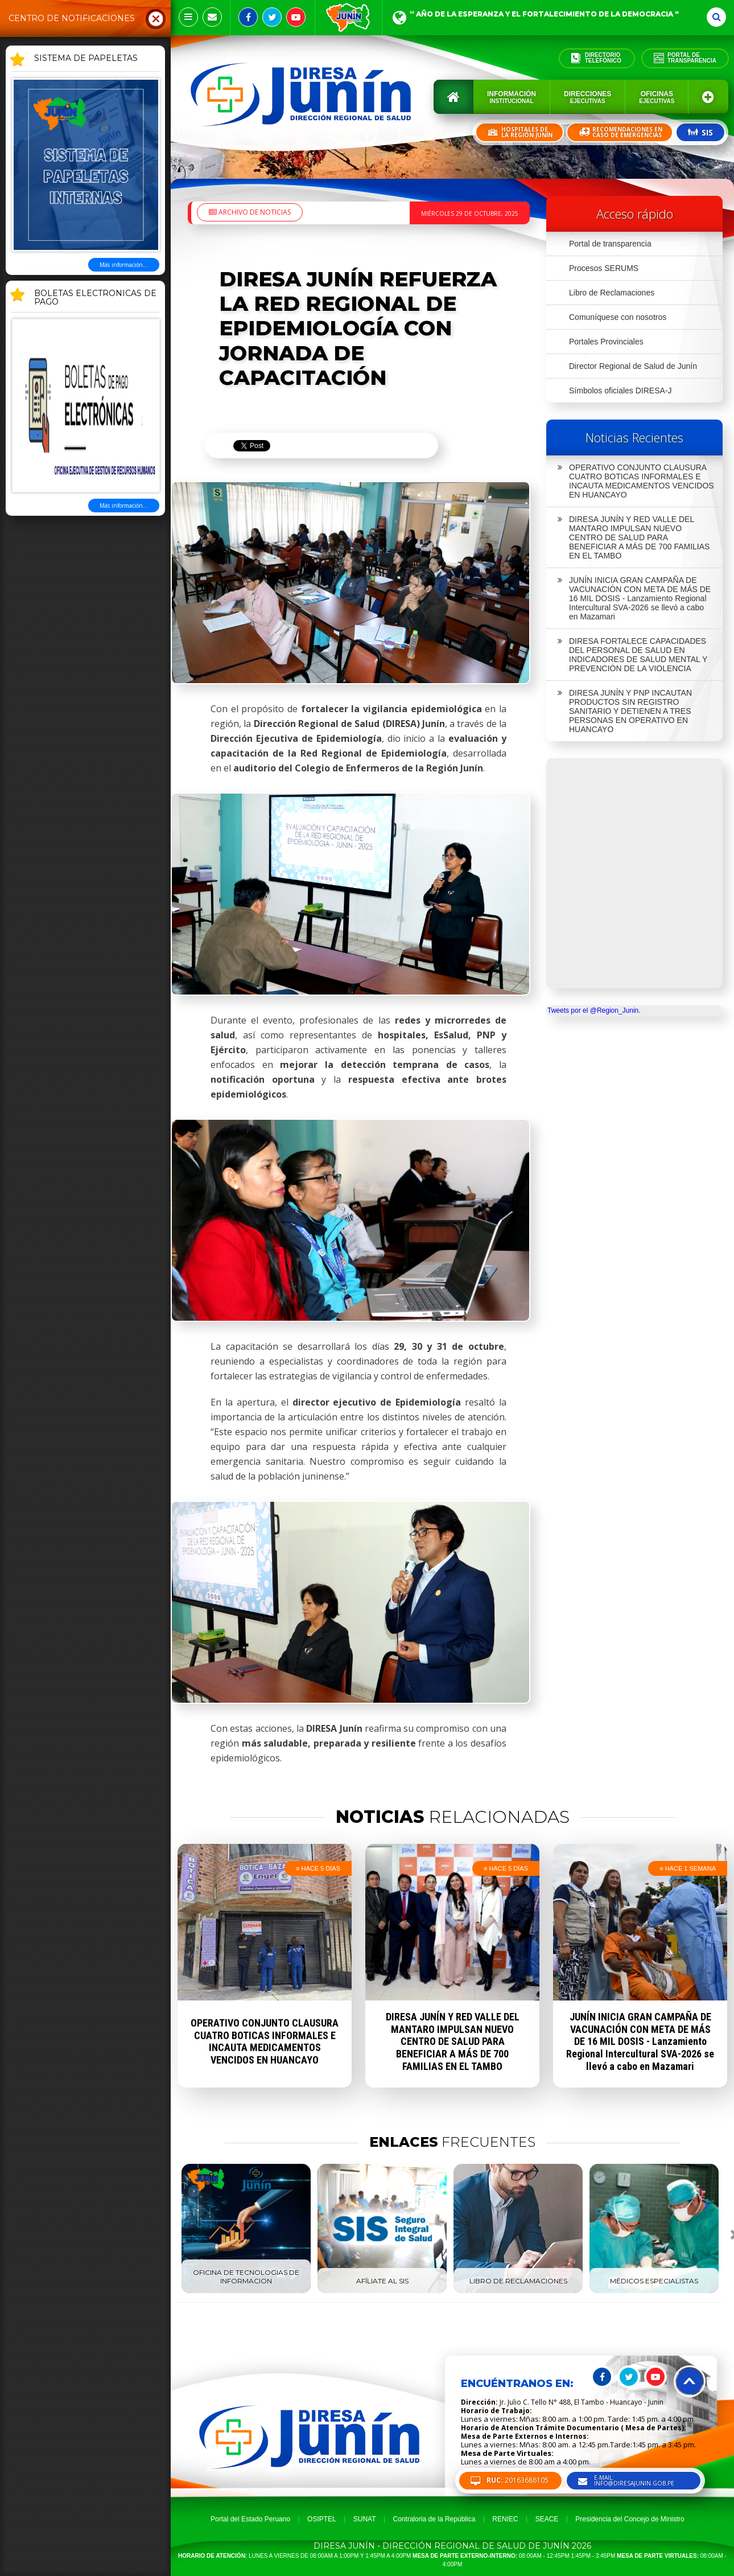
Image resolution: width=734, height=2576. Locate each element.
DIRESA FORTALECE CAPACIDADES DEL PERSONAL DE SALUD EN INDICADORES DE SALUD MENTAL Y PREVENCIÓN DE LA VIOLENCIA (632, 654)
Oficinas (656, 97)
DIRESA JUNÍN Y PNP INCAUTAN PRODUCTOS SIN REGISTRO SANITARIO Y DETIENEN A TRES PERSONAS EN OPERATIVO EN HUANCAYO (625, 711)
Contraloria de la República (434, 2519)
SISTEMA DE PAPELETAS (86, 58)
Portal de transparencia (610, 243)
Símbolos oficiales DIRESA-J (620, 390)
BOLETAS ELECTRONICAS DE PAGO (95, 298)
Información (511, 97)
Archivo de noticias (250, 212)
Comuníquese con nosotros (617, 317)
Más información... (124, 265)
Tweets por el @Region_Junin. (594, 1010)
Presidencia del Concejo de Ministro (629, 2519)
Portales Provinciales (606, 341)
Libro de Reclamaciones (611, 292)
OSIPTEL (321, 2519)
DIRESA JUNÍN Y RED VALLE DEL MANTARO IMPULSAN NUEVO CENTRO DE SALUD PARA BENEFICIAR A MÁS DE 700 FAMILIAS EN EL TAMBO (634, 537)
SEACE (547, 2519)
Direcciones (587, 97)
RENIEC (505, 2519)
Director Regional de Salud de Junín (633, 366)
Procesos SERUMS (603, 268)
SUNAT (364, 2519)
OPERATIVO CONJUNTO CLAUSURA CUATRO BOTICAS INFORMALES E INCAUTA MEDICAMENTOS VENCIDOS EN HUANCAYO (636, 481)
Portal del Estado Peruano (250, 2519)
